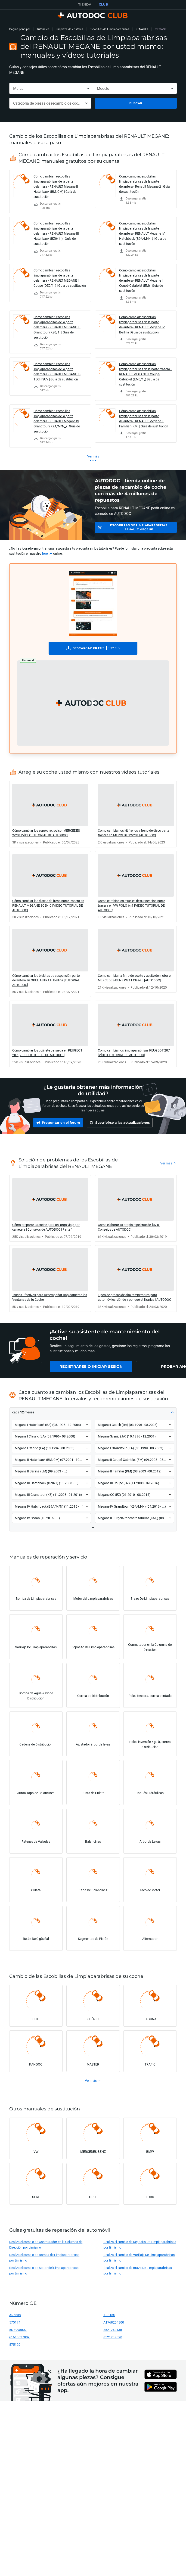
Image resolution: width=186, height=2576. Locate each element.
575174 (14, 2327)
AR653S (15, 2319)
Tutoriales (43, 29)
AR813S (109, 2319)
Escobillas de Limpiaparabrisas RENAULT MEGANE (138, 527)
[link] (50, 191)
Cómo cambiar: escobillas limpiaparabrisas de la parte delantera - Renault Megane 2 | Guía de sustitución (144, 184)
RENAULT (142, 29)
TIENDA (84, 4)
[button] (93, 703)
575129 (14, 2349)
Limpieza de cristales (69, 29)
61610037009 (19, 2342)
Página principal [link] (19, 29)
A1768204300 (113, 2327)
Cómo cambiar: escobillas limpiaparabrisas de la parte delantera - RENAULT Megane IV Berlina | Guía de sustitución (142, 324)
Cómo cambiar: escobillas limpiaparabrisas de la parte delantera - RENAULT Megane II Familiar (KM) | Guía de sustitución (143, 418)
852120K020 (112, 2342)
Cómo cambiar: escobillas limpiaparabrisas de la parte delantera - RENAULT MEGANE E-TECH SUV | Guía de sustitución (57, 371)
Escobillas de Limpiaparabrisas (109, 29)
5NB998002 (18, 2334)
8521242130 (112, 2334)
